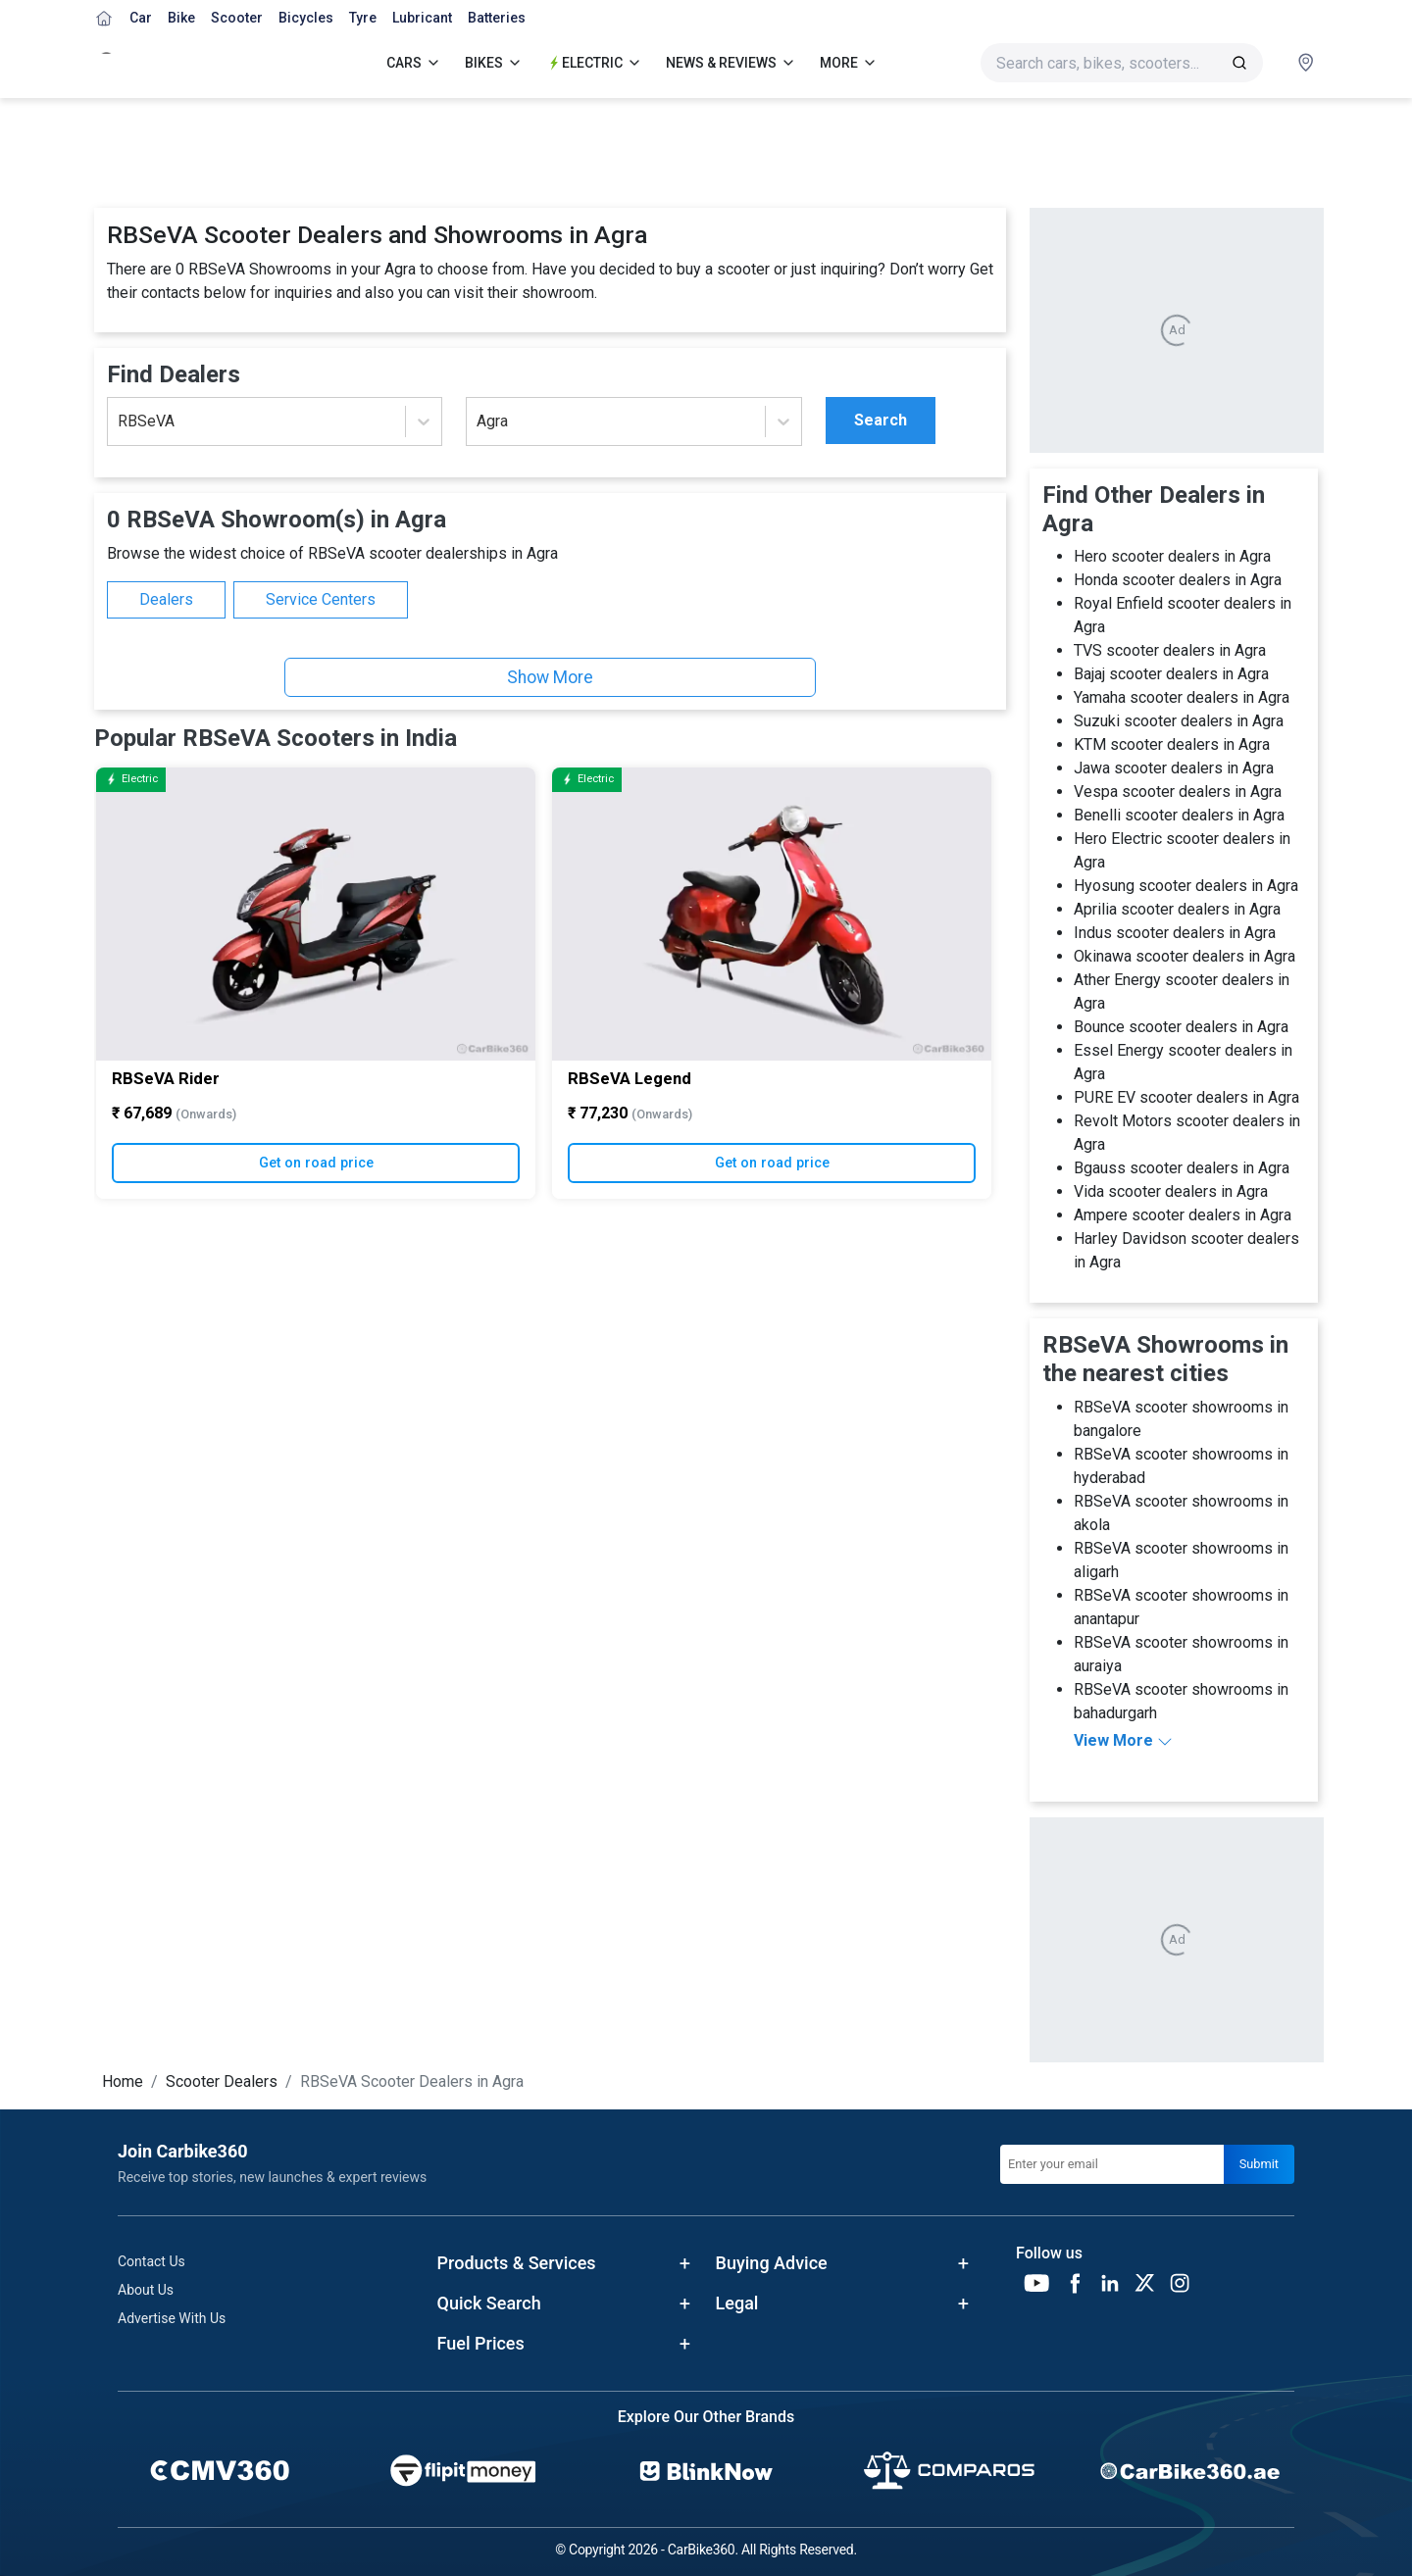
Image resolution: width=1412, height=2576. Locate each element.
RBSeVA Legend (629, 1077)
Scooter (237, 17)
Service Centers (321, 599)
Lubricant (422, 17)
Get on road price (316, 1162)
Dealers (166, 599)
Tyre (363, 17)
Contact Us (151, 2261)
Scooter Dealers (221, 2081)
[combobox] (120, 421)
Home (122, 2081)
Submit (1259, 2163)
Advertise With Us (172, 2318)
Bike (181, 17)
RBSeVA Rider (166, 1077)
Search (880, 420)
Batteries (497, 17)
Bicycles (305, 17)
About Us (146, 2290)
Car (140, 17)
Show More (550, 677)
